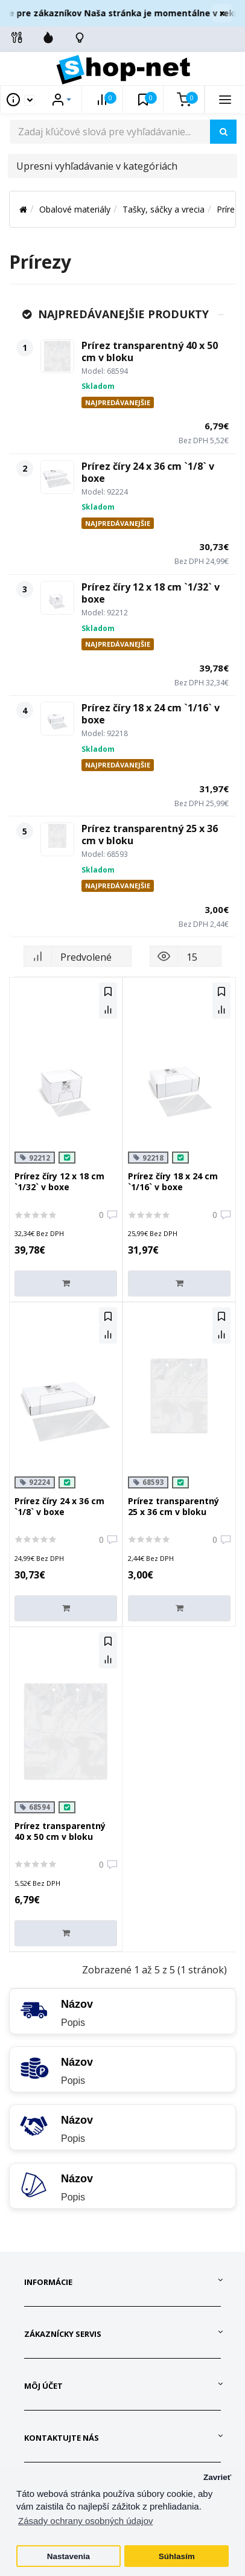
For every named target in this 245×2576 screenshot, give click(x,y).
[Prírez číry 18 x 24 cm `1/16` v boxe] (57, 718)
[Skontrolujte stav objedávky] (80, 37)
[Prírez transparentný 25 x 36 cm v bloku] (57, 839)
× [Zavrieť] (222, 13)
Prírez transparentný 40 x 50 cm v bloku (149, 351)
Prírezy (230, 209)
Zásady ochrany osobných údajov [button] (85, 2521)
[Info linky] (17, 37)
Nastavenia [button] (68, 2556)
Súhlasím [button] (177, 2556)
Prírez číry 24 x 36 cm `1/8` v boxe (147, 472)
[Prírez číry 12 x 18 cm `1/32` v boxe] (57, 598)
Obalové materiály (74, 209)
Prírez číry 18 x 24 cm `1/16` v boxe (150, 714)
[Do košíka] (65, 1283)
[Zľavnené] (48, 37)
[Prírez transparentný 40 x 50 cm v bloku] (57, 356)
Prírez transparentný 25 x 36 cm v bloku (149, 834)
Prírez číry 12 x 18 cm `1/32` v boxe (150, 593)
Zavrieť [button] (217, 2477)
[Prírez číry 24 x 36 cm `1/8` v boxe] (57, 477)
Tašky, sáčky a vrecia (163, 209)
